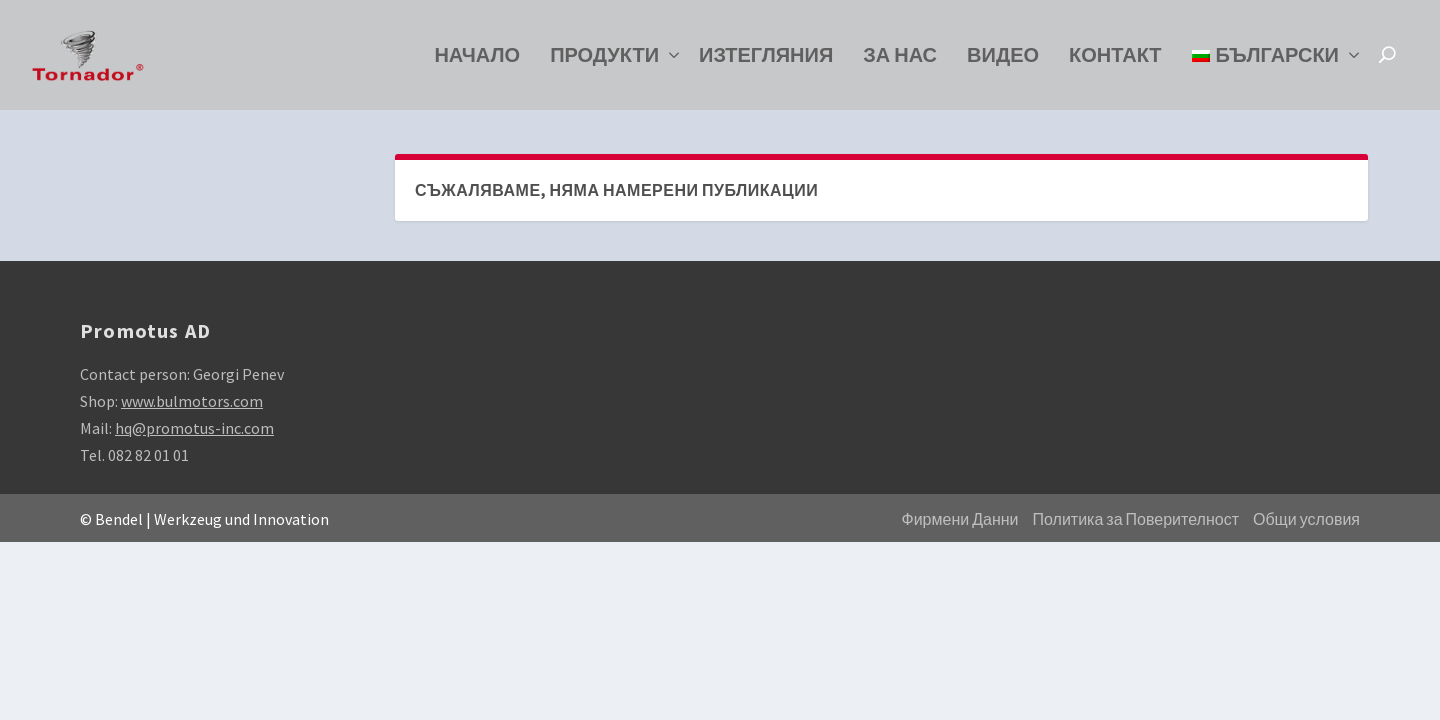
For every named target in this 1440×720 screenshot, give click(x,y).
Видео (1003, 61)
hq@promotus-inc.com (194, 428)
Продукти (604, 61)
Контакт (1115, 61)
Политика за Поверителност (1136, 520)
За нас (900, 61)
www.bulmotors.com (192, 401)
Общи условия (1306, 520)
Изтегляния (766, 61)
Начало (477, 61)
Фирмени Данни (960, 520)
